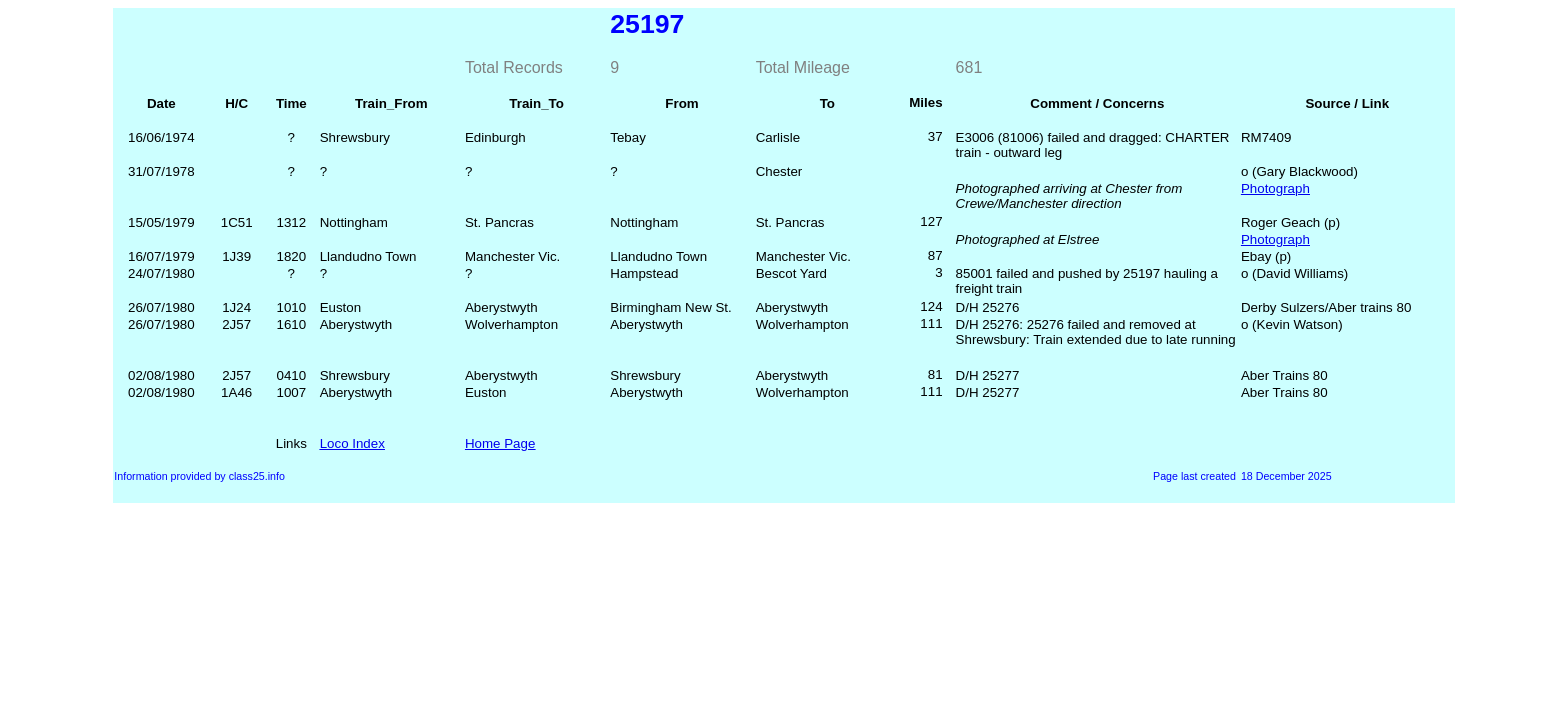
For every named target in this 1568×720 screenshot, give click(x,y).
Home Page (500, 443)
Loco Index (352, 443)
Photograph (1275, 188)
